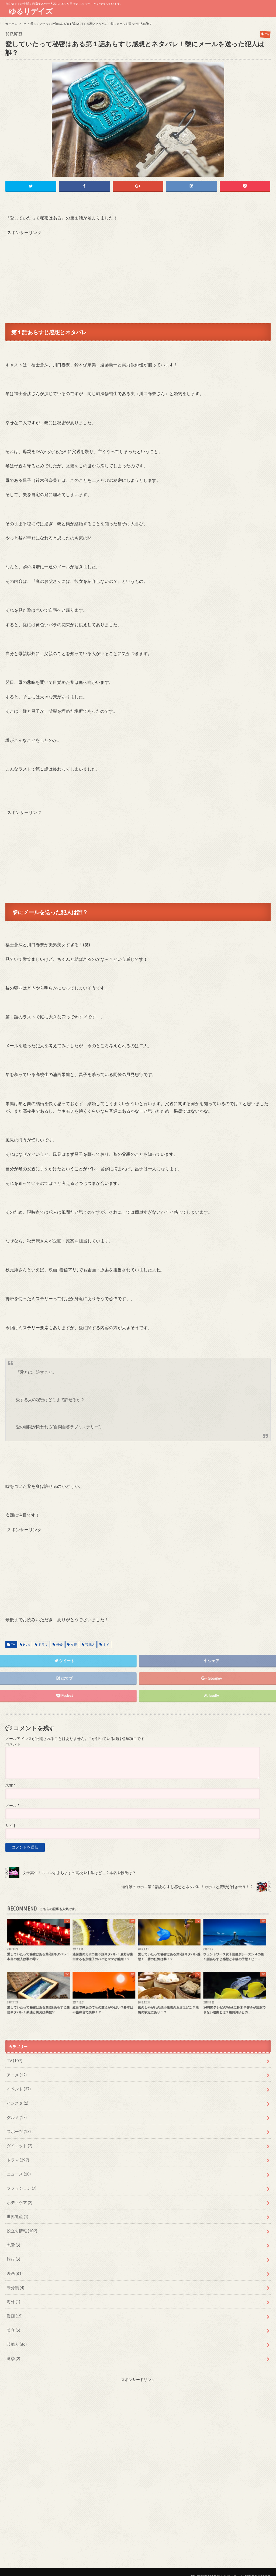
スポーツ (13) (18, 2129)
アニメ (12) (16, 2073)
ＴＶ (106, 1644)
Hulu (26, 1644)
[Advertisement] (137, 273)
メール (12, 1805)
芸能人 (90, 1644)
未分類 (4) (15, 2281)
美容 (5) (13, 2322)
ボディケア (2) (19, 2198)
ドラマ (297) (17, 2156)
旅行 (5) (13, 2253)
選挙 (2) (13, 2350)
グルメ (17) (16, 2115)
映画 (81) (14, 2267)
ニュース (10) (18, 2170)
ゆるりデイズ (32, 11)
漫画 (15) (14, 2309)
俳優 (59, 1644)
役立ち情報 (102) (21, 2225)
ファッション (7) (20, 2184)
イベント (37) (18, 2087)
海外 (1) (13, 2295)
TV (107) (14, 2060)
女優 (74, 1644)
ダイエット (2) (19, 2142)
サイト (11, 1825)
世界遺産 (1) (17, 2212)
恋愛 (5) (13, 2239)
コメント (12, 1743)
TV (13, 1644)
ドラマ (43, 1644)
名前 (10, 1785)
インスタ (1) (17, 2101)
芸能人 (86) (16, 2336)
